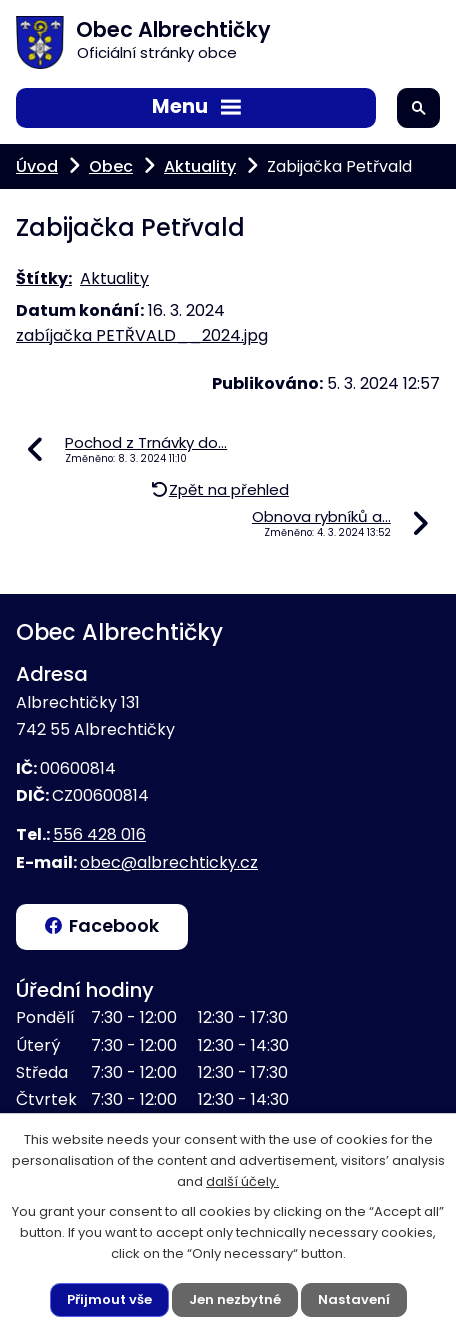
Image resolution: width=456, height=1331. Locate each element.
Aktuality (200, 166)
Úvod (37, 166)
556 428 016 (99, 834)
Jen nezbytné (235, 1299)
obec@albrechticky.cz (169, 862)
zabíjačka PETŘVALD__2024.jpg (142, 335)
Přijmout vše (109, 1299)
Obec (111, 166)
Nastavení (354, 1299)
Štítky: (44, 278)
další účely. (242, 1181)
